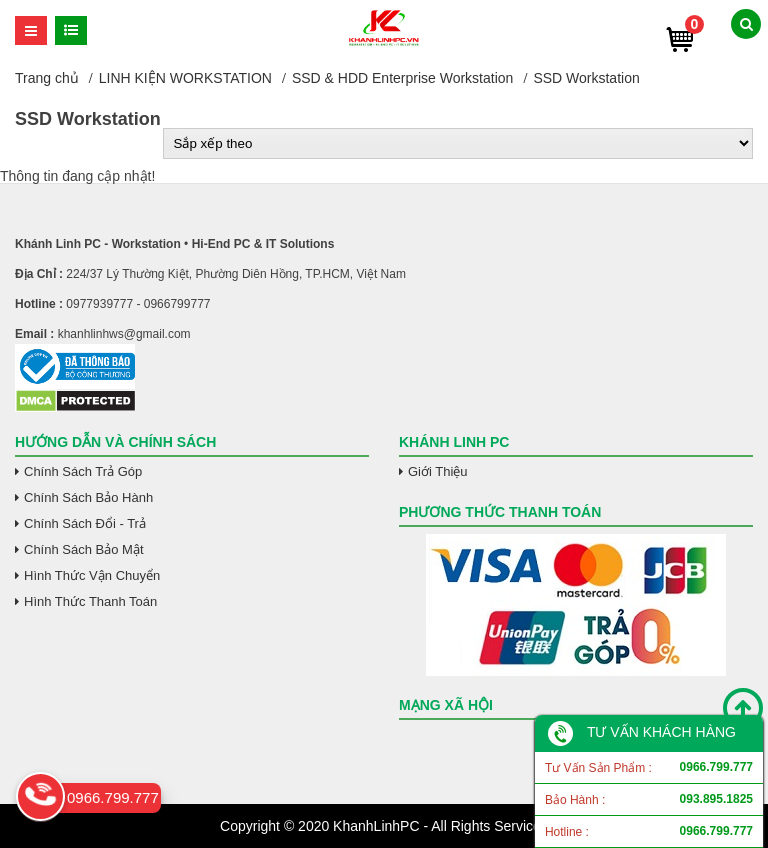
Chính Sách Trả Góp (83, 471)
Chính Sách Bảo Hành (88, 497)
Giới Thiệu (438, 471)
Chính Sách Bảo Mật (84, 549)
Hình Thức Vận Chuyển (92, 575)
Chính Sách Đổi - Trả (85, 523)
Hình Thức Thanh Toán (90, 601)
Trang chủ (47, 78)
